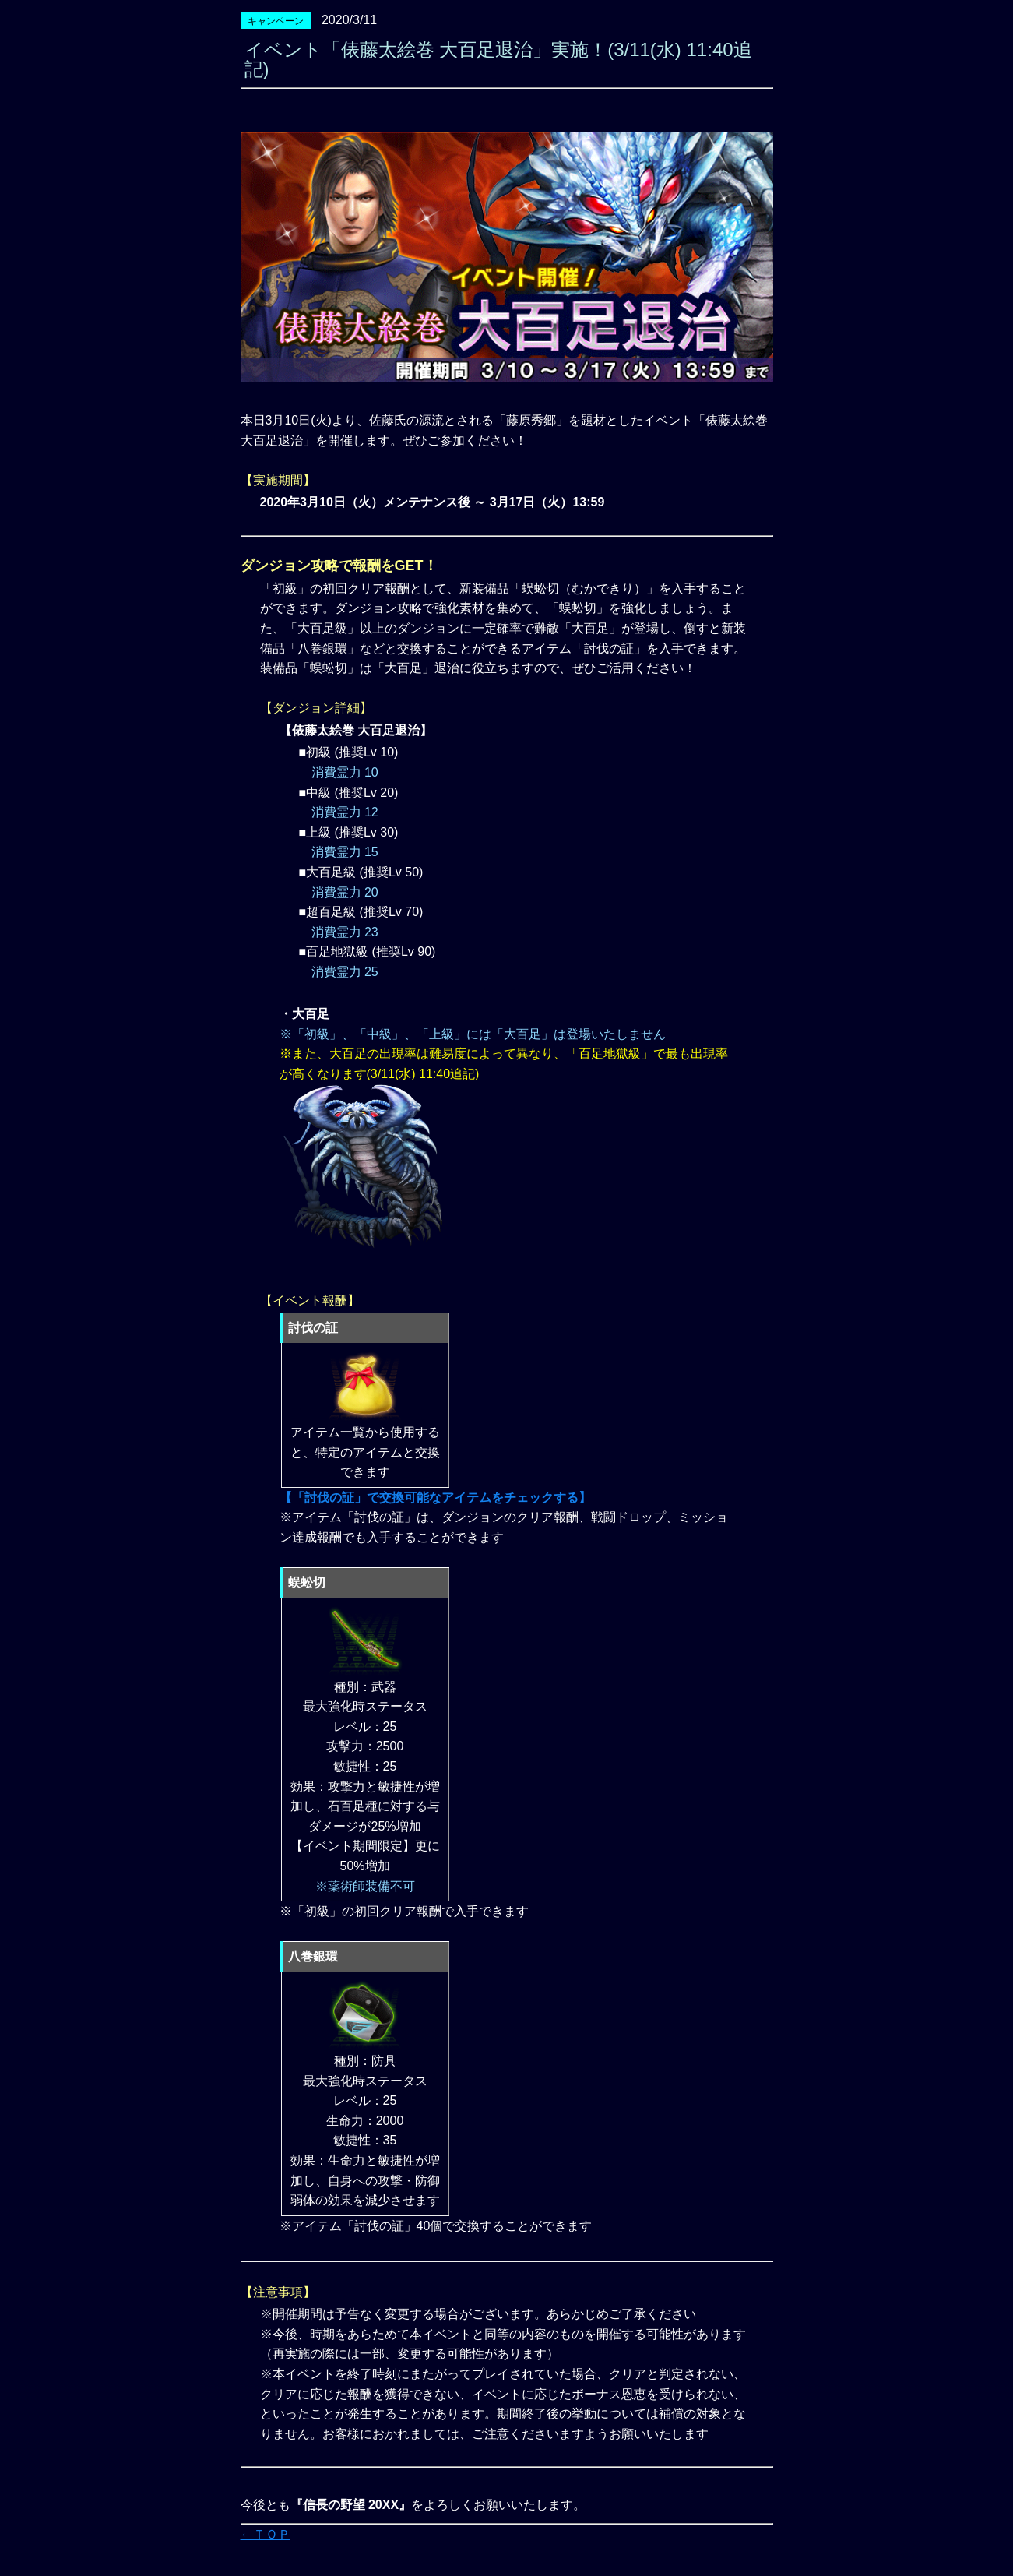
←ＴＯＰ (265, 2534)
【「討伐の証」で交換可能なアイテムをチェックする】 (435, 1497)
